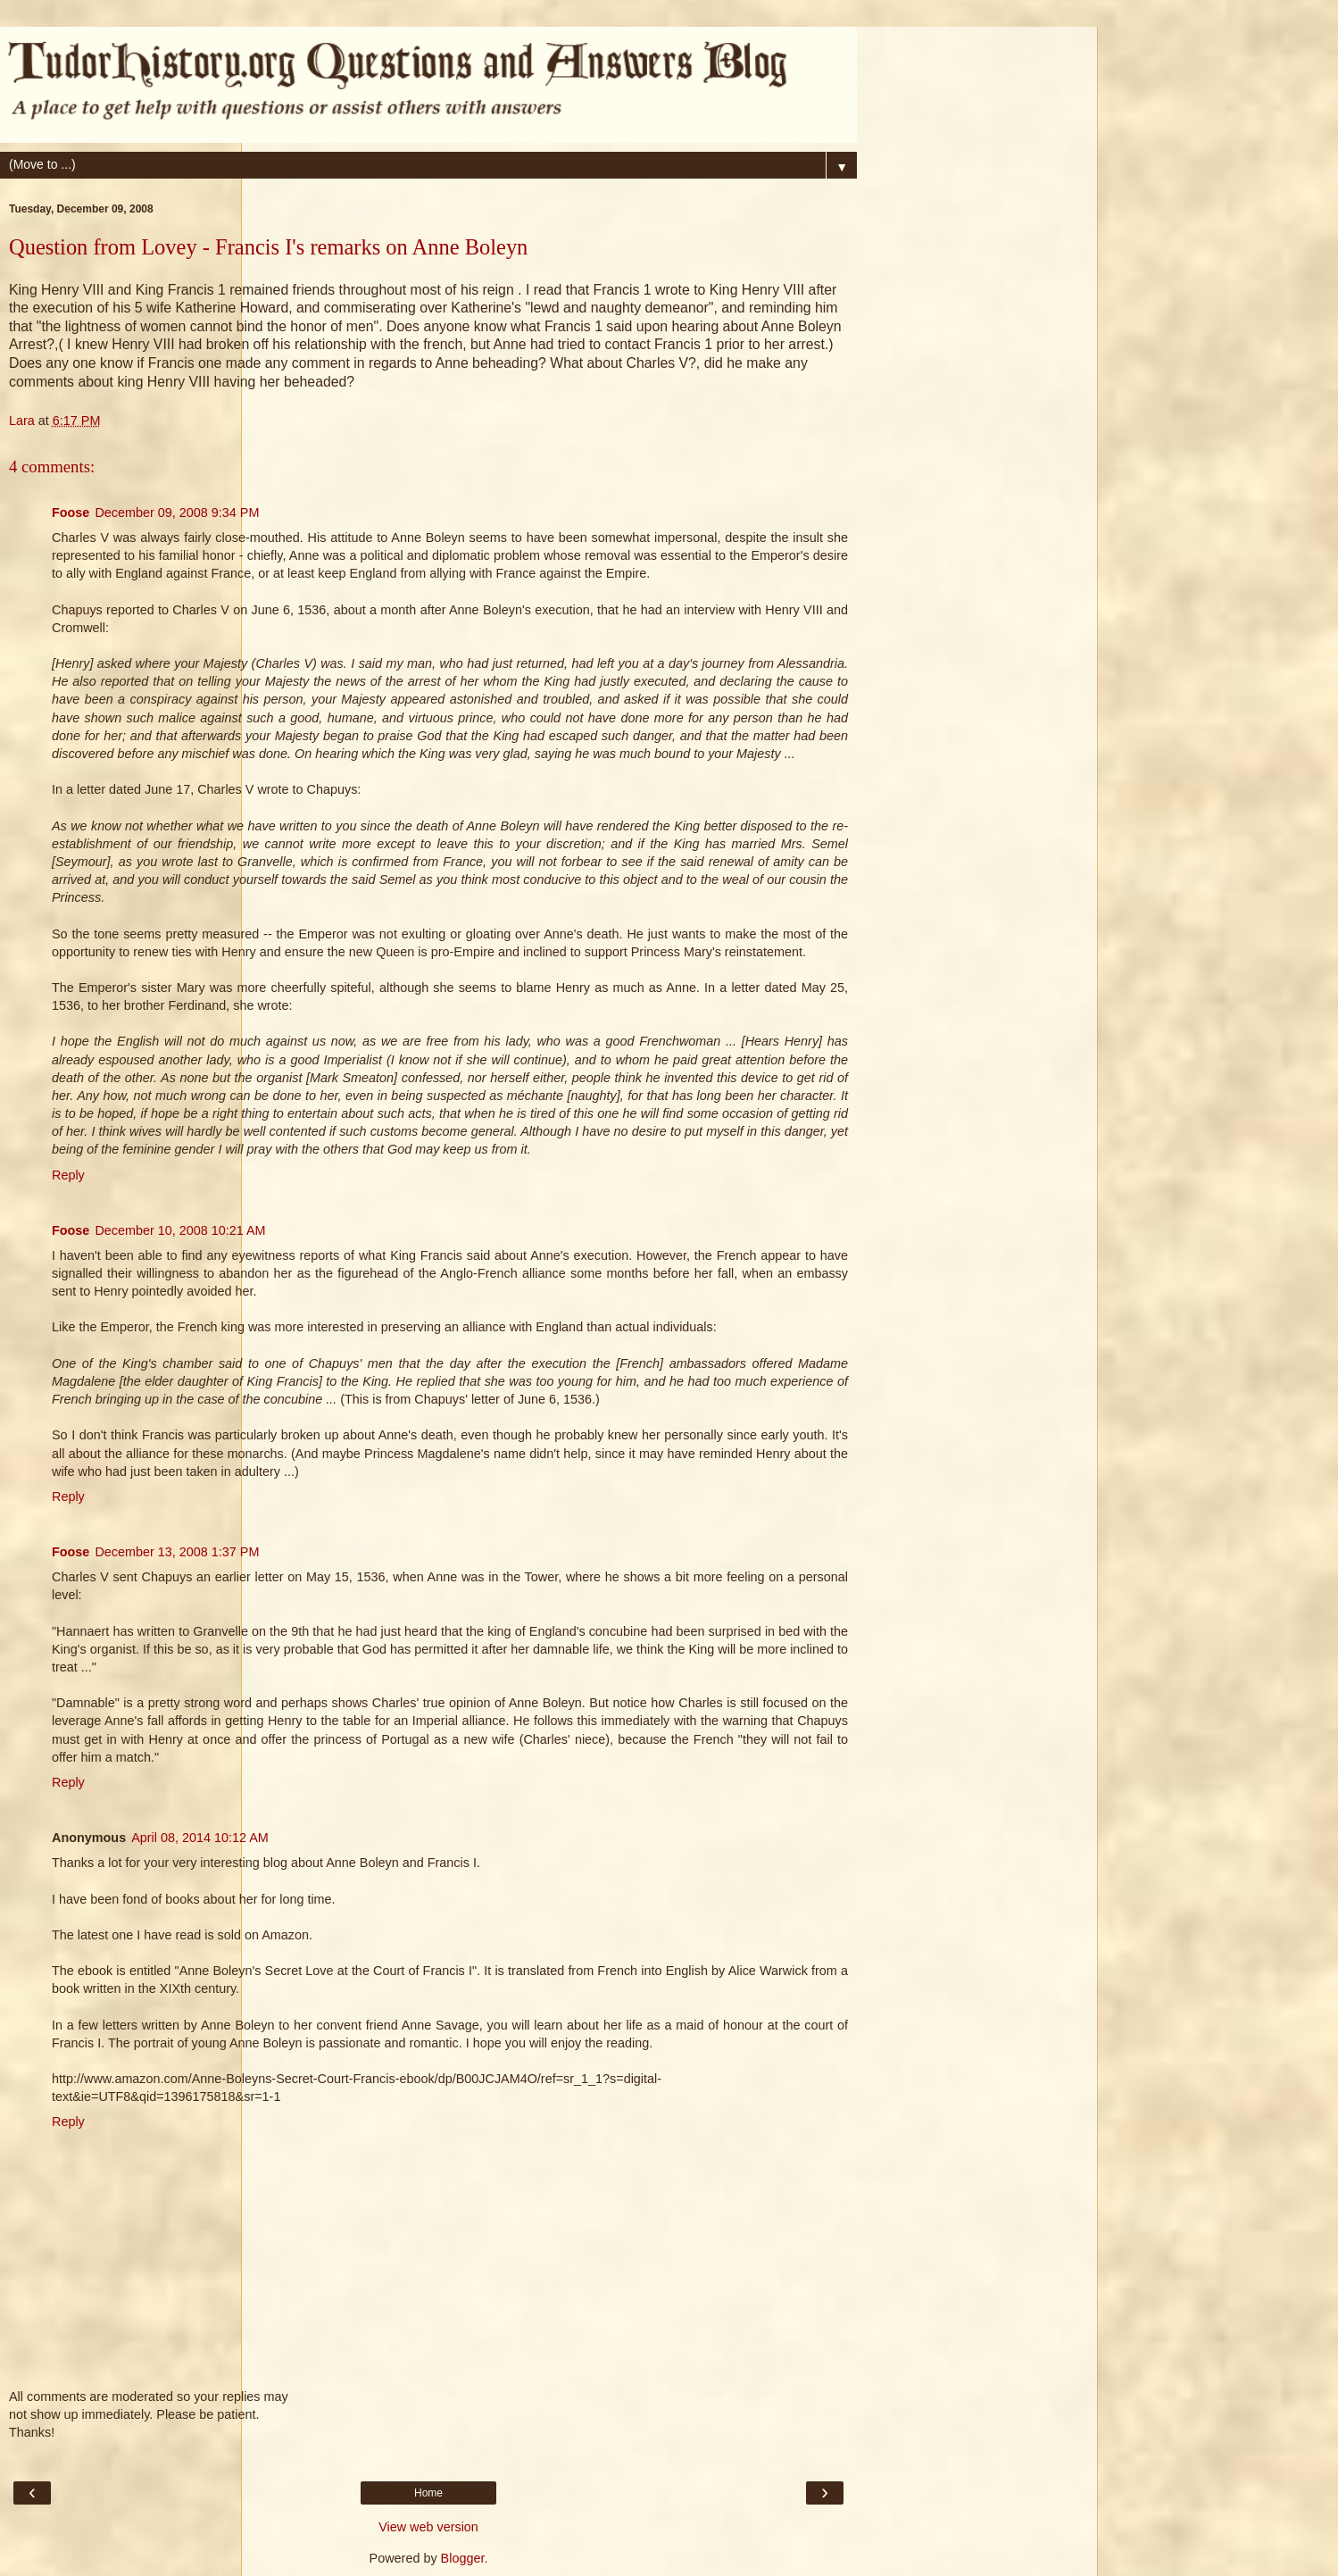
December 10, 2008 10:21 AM (180, 1230)
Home (428, 2493)
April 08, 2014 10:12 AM (200, 1837)
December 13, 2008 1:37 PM (177, 1552)
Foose (70, 512)
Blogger (463, 2558)
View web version (428, 2527)
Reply (68, 1175)
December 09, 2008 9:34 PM (177, 512)
